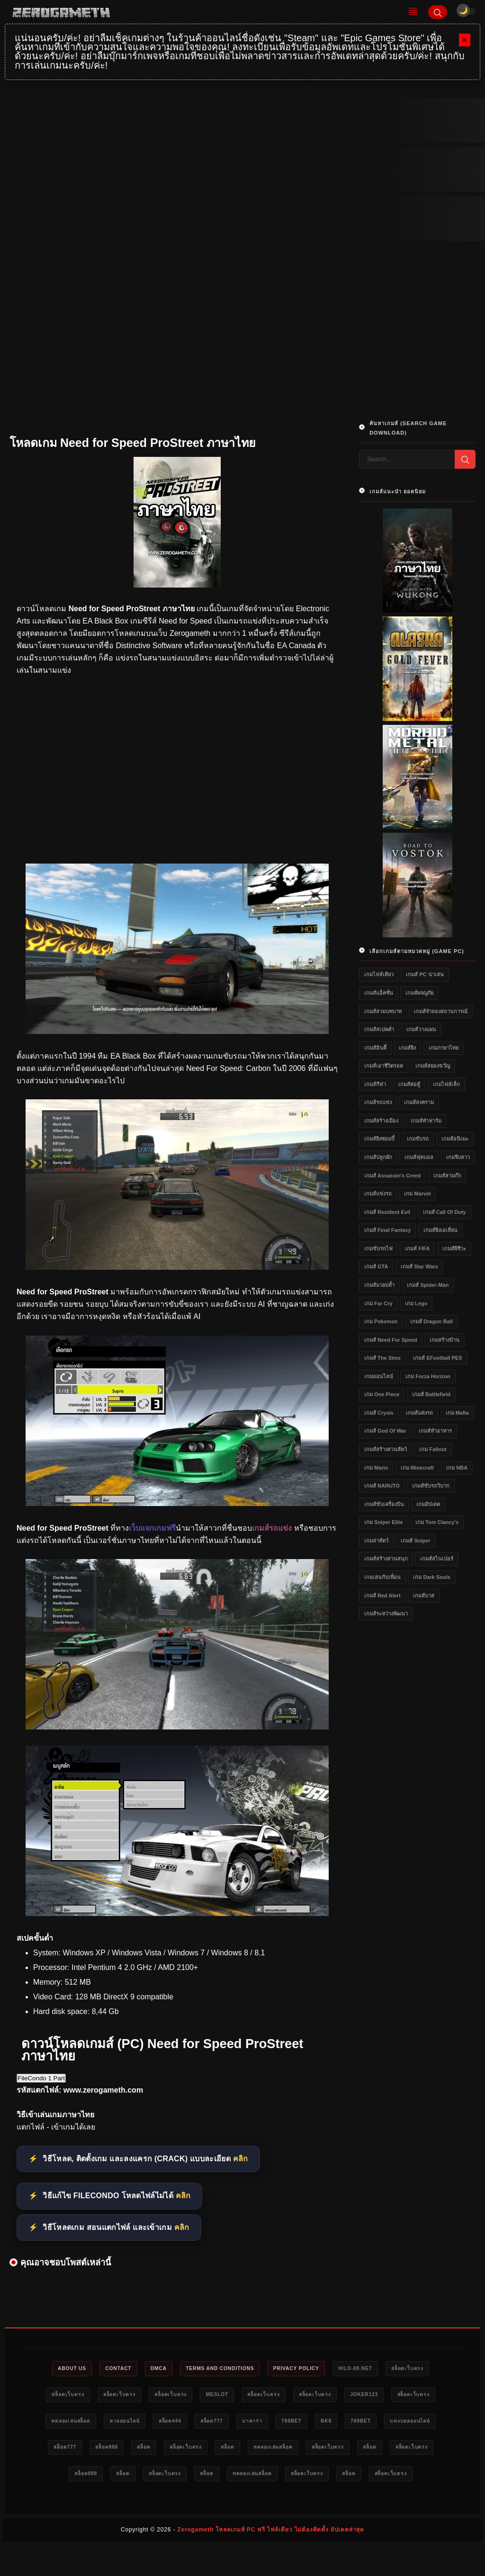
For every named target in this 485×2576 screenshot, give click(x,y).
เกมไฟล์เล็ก (446, 1084)
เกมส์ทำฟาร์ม (426, 1120)
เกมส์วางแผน (421, 1029)
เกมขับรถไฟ (378, 1248)
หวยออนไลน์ (145, 2422)
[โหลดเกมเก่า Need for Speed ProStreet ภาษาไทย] (177, 1267)
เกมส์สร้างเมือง (381, 1120)
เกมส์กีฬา (375, 1084)
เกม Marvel (417, 1193)
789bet (329, 2422)
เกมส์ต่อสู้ (409, 1084)
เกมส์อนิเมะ (454, 1138)
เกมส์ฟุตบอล (418, 1157)
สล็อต (214, 2449)
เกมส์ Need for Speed (390, 1340)
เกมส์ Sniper (415, 1540)
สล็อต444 (196, 2422)
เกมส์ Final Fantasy (387, 1230)
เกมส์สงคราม (419, 1102)
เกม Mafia (457, 1413)
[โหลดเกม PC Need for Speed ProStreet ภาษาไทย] (177, 1503)
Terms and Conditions (219, 2368)
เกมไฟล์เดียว (379, 974)
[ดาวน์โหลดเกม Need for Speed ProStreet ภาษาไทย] (177, 1727)
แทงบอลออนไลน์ (70, 2449)
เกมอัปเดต (428, 1504)
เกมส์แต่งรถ (419, 1413)
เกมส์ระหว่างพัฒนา (386, 1613)
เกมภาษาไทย (443, 1048)
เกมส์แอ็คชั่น (378, 993)
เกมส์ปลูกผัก (378, 1157)
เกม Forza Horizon (427, 1376)
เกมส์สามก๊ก (447, 1175)
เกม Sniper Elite (383, 1522)
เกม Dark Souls (431, 1577)
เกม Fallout (432, 1449)
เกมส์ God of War (385, 1431)
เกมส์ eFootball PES (437, 1358)
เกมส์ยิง (407, 1048)
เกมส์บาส (423, 1595)
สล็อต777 (242, 2422)
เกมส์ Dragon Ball (431, 1321)
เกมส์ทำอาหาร (435, 1431)
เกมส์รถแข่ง (378, 1102)
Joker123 (374, 2395)
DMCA (152, 2368)
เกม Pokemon (381, 1321)
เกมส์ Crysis (379, 1413)
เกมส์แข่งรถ (378, 1193)
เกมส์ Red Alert (382, 1595)
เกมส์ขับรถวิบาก (430, 1486)
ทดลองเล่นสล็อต (86, 2422)
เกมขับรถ (418, 1138)
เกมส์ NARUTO (382, 1486)
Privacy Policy (301, 2368)
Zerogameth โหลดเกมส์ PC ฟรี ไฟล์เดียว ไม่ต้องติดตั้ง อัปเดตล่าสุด (270, 2560)
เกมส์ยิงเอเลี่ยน (440, 1230)
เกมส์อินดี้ (375, 1048)
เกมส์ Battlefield (431, 1394)
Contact (108, 2368)
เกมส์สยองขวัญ (432, 1066)
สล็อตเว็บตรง (422, 2368)
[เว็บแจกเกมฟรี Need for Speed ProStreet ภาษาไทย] (177, 1031)
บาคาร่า (287, 2422)
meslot (215, 2395)
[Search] (437, 12)
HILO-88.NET (366, 2368)
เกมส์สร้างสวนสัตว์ (385, 1449)
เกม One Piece (381, 1394)
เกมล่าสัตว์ (376, 1540)
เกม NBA (456, 1468)
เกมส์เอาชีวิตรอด (383, 1066)
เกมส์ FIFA (417, 1248)
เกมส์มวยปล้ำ (379, 1285)
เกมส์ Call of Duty (444, 1212)
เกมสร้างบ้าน (444, 1340)
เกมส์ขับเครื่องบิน (384, 1504)
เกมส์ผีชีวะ (454, 1248)
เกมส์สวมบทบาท (383, 1011)
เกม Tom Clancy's (436, 1522)
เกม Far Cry (378, 1303)
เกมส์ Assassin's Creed (392, 1175)
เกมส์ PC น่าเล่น (424, 974)
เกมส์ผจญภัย (419, 993)
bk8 (367, 2422)
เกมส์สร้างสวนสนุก (386, 1558)
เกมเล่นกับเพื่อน (382, 1577)
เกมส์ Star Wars (419, 1266)
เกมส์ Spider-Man (428, 1285)
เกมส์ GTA (376, 1266)
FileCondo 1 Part (41, 2078)
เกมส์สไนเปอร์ (436, 1558)
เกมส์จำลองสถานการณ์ (440, 1011)
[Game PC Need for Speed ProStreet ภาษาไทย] (177, 1913)
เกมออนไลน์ (378, 1376)
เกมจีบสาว (458, 1157)
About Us (57, 2368)
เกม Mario (376, 1468)
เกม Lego (416, 1303)
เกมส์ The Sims (382, 1358)
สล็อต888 (172, 2449)
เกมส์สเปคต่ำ (379, 1029)
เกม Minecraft (417, 1468)
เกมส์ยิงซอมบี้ (379, 1138)
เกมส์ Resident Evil (387, 1212)
